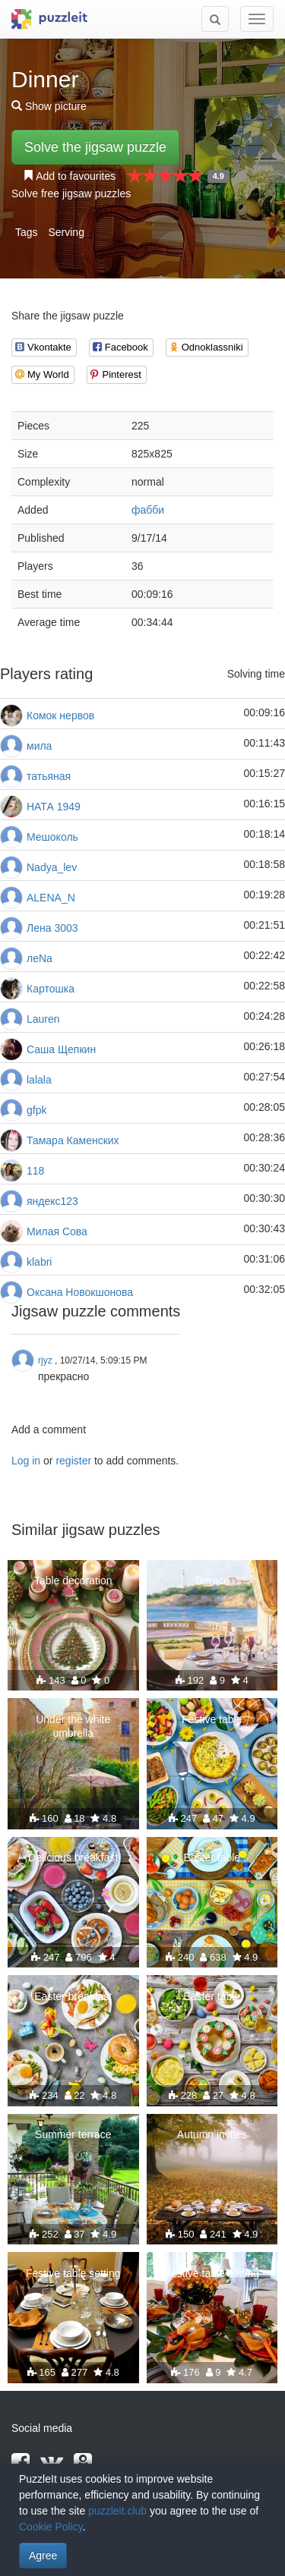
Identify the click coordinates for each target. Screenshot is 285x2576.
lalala (39, 1080)
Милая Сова (57, 1231)
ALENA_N (51, 898)
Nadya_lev (52, 867)
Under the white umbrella (73, 1726)
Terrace (212, 1580)
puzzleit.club (117, 2511)
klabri (39, 1262)
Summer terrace (73, 2134)
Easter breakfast (73, 1996)
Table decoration (73, 1580)
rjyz (45, 1360)
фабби (147, 510)
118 (35, 1171)
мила (39, 746)
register (73, 1461)
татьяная (49, 776)
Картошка (50, 989)
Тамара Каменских (73, 1140)
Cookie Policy (51, 2527)
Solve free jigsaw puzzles (71, 193)
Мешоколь (52, 837)
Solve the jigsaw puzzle (95, 147)
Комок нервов (60, 715)
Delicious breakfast (73, 1857)
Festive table (212, 1719)
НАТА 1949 (54, 806)
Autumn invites (212, 2134)
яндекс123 (52, 1201)
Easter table (211, 1857)
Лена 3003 (52, 928)
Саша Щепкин (61, 1049)
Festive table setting (73, 2273)
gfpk (36, 1110)
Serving (66, 232)
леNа (39, 958)
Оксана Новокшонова (80, 1292)
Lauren (43, 1019)
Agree (43, 2555)
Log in (25, 1461)
